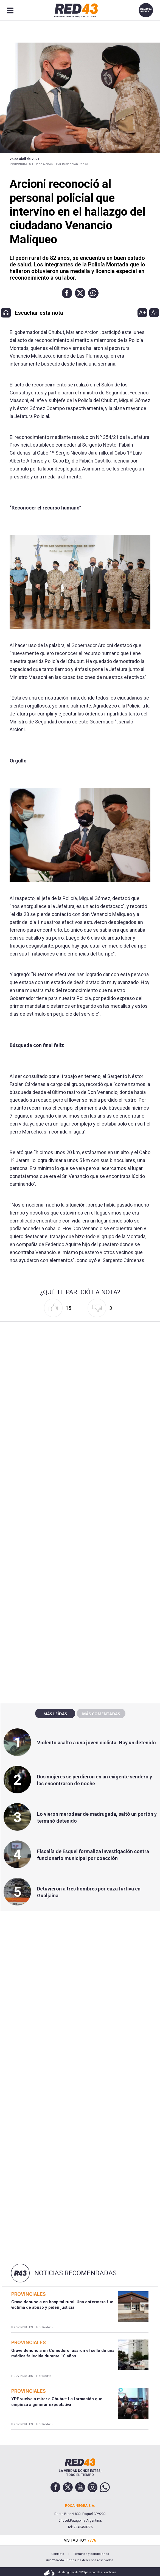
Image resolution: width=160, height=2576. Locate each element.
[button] (67, 293)
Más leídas (55, 1713)
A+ (142, 312)
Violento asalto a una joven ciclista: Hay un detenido (96, 1742)
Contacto (57, 2554)
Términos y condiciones (91, 2554)
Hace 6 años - (44, 164)
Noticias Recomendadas (75, 2273)
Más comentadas (101, 1713)
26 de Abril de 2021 (24, 159)
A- (154, 312)
